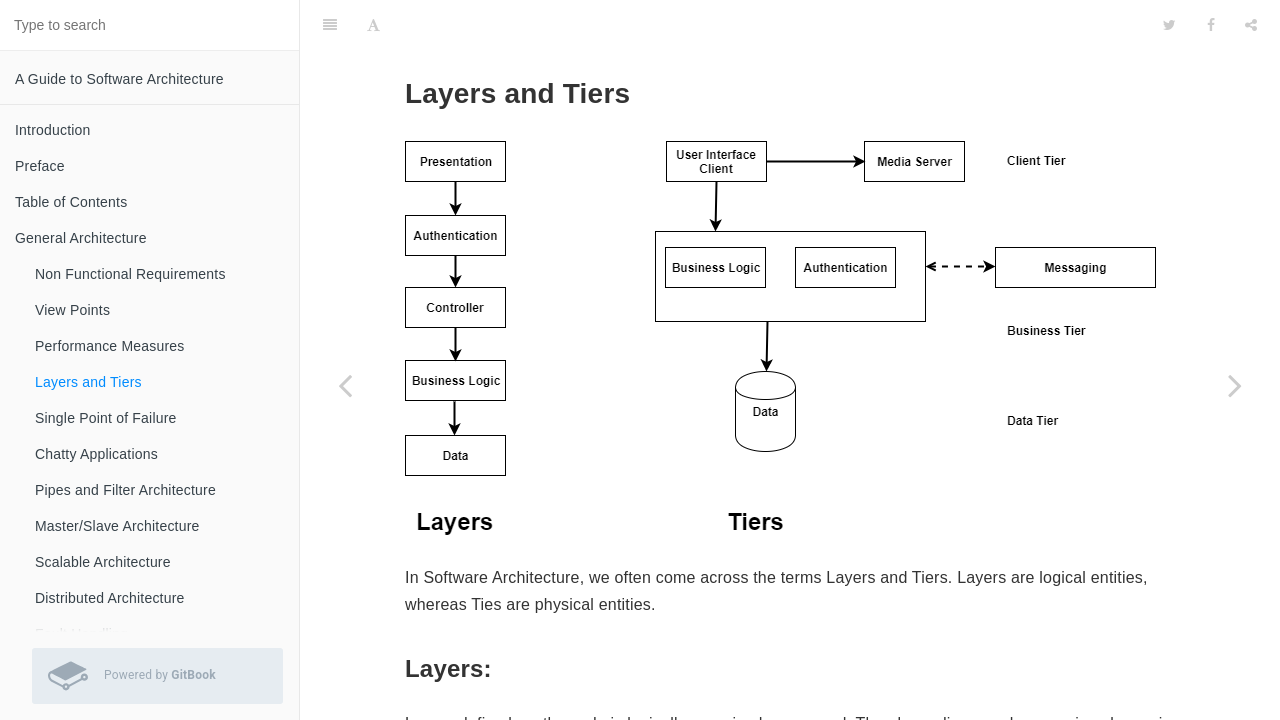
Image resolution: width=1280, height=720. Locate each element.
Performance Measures (110, 346)
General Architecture (81, 238)
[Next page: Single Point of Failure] (1235, 385)
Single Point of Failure (106, 418)
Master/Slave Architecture (117, 526)
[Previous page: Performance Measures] (345, 385)
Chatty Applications (96, 454)
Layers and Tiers (88, 382)
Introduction (53, 130)
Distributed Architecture (110, 598)
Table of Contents (71, 202)
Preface (40, 166)
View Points (72, 310)
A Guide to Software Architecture (119, 79)
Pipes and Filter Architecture (125, 490)
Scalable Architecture (103, 562)
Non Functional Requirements (130, 274)
